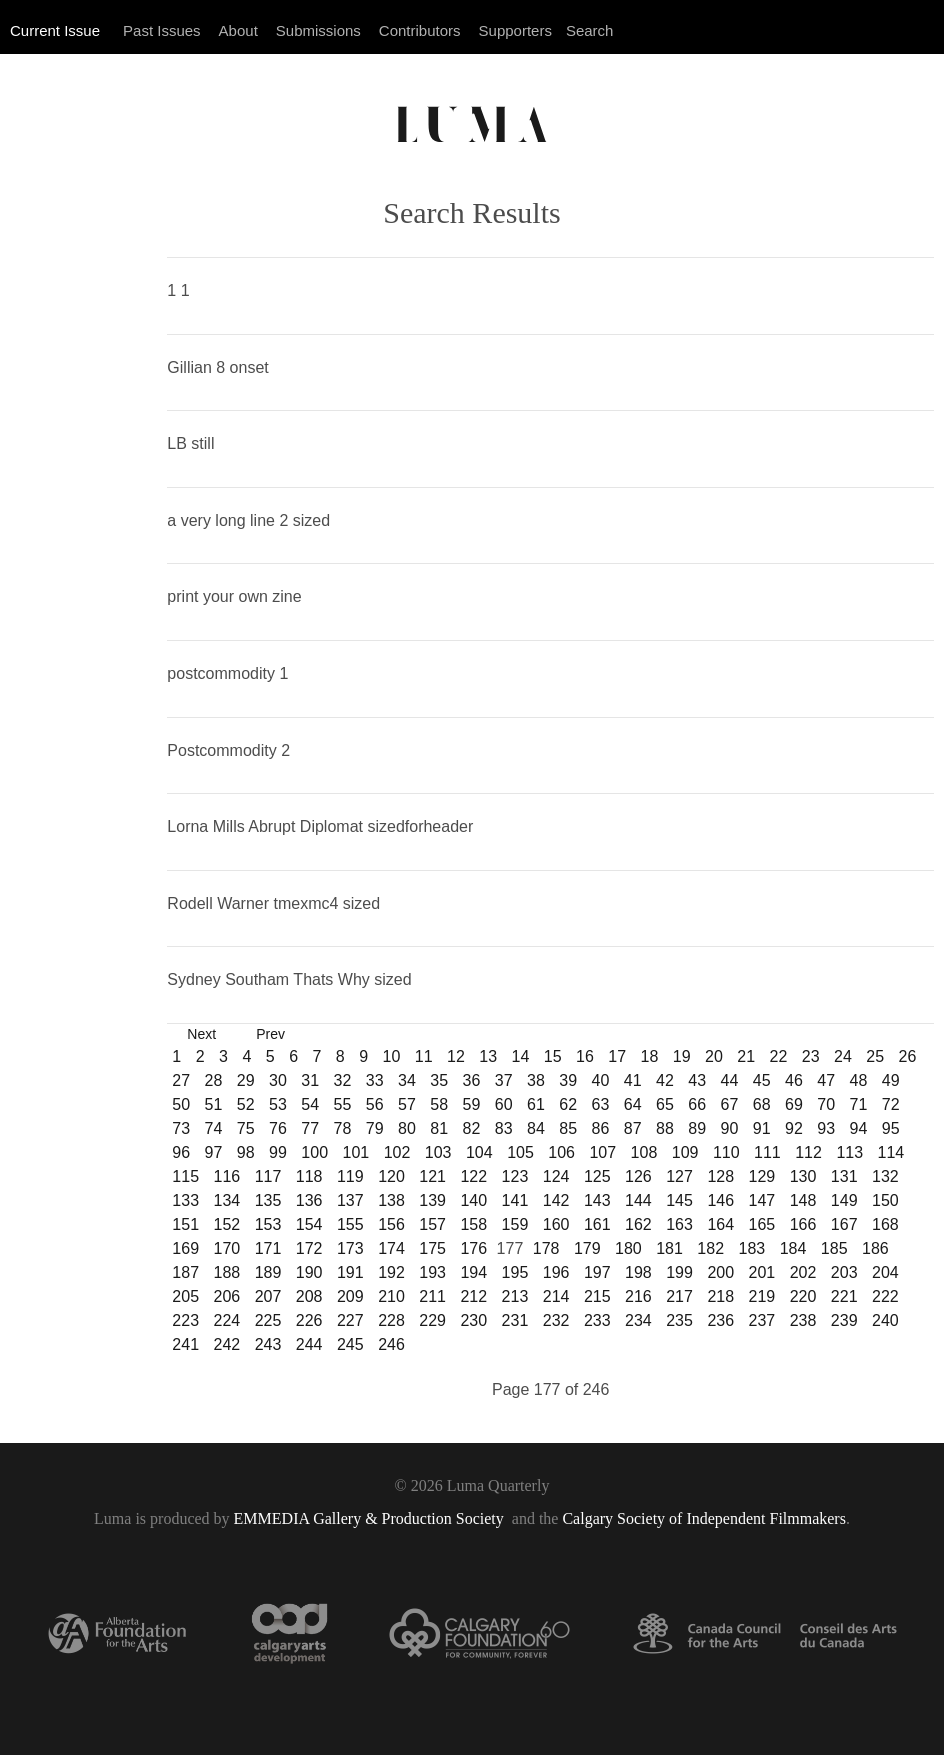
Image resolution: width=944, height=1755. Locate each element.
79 (375, 1128)
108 (644, 1152)
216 (638, 1296)
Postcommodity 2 (228, 750)
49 (891, 1080)
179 (587, 1248)
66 (697, 1104)
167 (844, 1224)
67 (730, 1104)
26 (908, 1056)
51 (214, 1104)
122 (473, 1176)
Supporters (515, 30)
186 (875, 1248)
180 (628, 1248)
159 (515, 1224)
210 (391, 1296)
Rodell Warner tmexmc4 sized (273, 903)
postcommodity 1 (227, 673)
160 (556, 1224)
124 (556, 1176)
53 (278, 1104)
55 (343, 1104)
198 (638, 1272)
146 (720, 1200)
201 (762, 1272)
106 (561, 1152)
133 (185, 1200)
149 (844, 1200)
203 (844, 1272)
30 (278, 1080)
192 (391, 1272)
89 (697, 1128)
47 (826, 1080)
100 (314, 1152)
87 (633, 1128)
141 (515, 1200)
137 (350, 1200)
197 (597, 1272)
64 (633, 1104)
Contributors (420, 30)
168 (885, 1224)
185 (834, 1248)
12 (456, 1056)
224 (227, 1320)
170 (227, 1248)
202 (803, 1272)
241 (185, 1344)
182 (710, 1248)
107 (602, 1152)
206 (227, 1296)
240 (885, 1320)
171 (268, 1248)
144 (638, 1200)
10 (392, 1056)
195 (515, 1272)
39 (568, 1080)
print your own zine (234, 596)
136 (309, 1200)
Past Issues (162, 30)
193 (432, 1272)
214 (556, 1296)
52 (246, 1104)
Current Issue (55, 30)
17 (617, 1056)
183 (752, 1248)
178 (546, 1248)
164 (720, 1224)
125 (597, 1176)
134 (227, 1200)
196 (556, 1272)
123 (515, 1176)
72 (891, 1104)
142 (556, 1200)
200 (720, 1272)
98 (246, 1152)
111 (767, 1152)
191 (350, 1272)
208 (309, 1296)
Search (590, 30)
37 (504, 1080)
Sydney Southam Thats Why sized (289, 979)
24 (843, 1056)
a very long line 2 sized (248, 520)
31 (310, 1080)
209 (350, 1296)
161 (597, 1224)
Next (201, 1034)
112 (808, 1152)
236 (720, 1320)
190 (309, 1272)
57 (407, 1104)
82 (472, 1128)
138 (391, 1200)
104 (479, 1152)
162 (638, 1224)
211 (432, 1296)
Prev (270, 1034)
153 (268, 1224)
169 (185, 1248)
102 (397, 1152)
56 (375, 1104)
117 (268, 1176)
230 (473, 1320)
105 (520, 1152)
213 (515, 1296)
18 (650, 1056)
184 (793, 1248)
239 (844, 1320)
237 (762, 1320)
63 (601, 1104)
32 (343, 1080)
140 (473, 1200)
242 (227, 1344)
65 (665, 1104)
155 (350, 1224)
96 (181, 1152)
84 (536, 1128)
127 (679, 1176)
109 (685, 1152)
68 (762, 1104)
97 (214, 1152)
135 (268, 1200)
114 (891, 1152)
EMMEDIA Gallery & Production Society (371, 1518)
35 (439, 1080)
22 (779, 1056)
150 (885, 1200)
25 (875, 1056)
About (238, 30)
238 (803, 1320)
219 (762, 1296)
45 (762, 1080)
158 (473, 1224)
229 (432, 1320)
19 (682, 1056)
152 (227, 1224)
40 (601, 1080)
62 (568, 1104)
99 (278, 1152)
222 (885, 1296)
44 (730, 1080)
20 (714, 1056)
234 (638, 1320)
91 (762, 1128)
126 (638, 1176)
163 (679, 1224)
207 (268, 1296)
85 (568, 1128)
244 (309, 1344)
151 (185, 1224)
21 (746, 1056)
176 (473, 1248)
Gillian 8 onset (217, 367)
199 (679, 1272)
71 (859, 1104)
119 (350, 1176)
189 (268, 1272)
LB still (190, 443)
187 (185, 1272)
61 (536, 1104)
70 (826, 1104)
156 (391, 1224)
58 (439, 1104)
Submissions (318, 30)
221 (844, 1296)
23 (811, 1056)
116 (227, 1176)
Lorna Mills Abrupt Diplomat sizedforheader (320, 826)
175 (432, 1248)
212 (473, 1296)
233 (597, 1320)
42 (665, 1080)
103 (438, 1152)
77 (310, 1128)
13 (488, 1056)
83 (504, 1128)
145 (679, 1200)
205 (185, 1296)
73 (181, 1128)
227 (350, 1320)
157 (432, 1224)
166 (803, 1224)
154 (309, 1224)
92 (794, 1128)
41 (633, 1080)
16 (585, 1056)
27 (181, 1080)
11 (424, 1056)
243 (268, 1344)
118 (309, 1176)
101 (356, 1152)
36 (472, 1080)
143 (597, 1200)
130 (803, 1176)
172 (309, 1248)
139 (432, 1200)
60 (504, 1104)
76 (278, 1128)
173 (350, 1248)
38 (536, 1080)
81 (439, 1128)
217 (679, 1296)
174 (391, 1248)
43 (697, 1080)
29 (246, 1080)
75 (246, 1128)
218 (720, 1296)
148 (803, 1200)
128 (720, 1176)
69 (794, 1104)
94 (859, 1128)
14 (521, 1056)
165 (762, 1224)
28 (214, 1080)
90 (730, 1128)
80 (407, 1128)
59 (472, 1104)
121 (432, 1176)
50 (181, 1104)
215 (597, 1296)
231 (515, 1320)
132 (885, 1176)
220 (803, 1296)
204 (885, 1272)
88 (665, 1128)
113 (849, 1152)
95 (891, 1128)
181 (669, 1248)
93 (826, 1128)
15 (553, 1056)
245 (350, 1344)
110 (726, 1152)
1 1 (178, 290)
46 (794, 1080)
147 (762, 1200)
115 (185, 1176)
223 (185, 1320)
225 (268, 1320)
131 (844, 1176)
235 (679, 1320)
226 (309, 1320)
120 (391, 1176)
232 (556, 1320)
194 (473, 1272)
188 (227, 1272)
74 (214, 1128)
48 (859, 1080)
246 (391, 1344)
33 (375, 1080)
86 (601, 1128)
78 (343, 1128)
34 (407, 1080)
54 (310, 1104)
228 (391, 1320)
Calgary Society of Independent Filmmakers (703, 1518)
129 (762, 1176)
